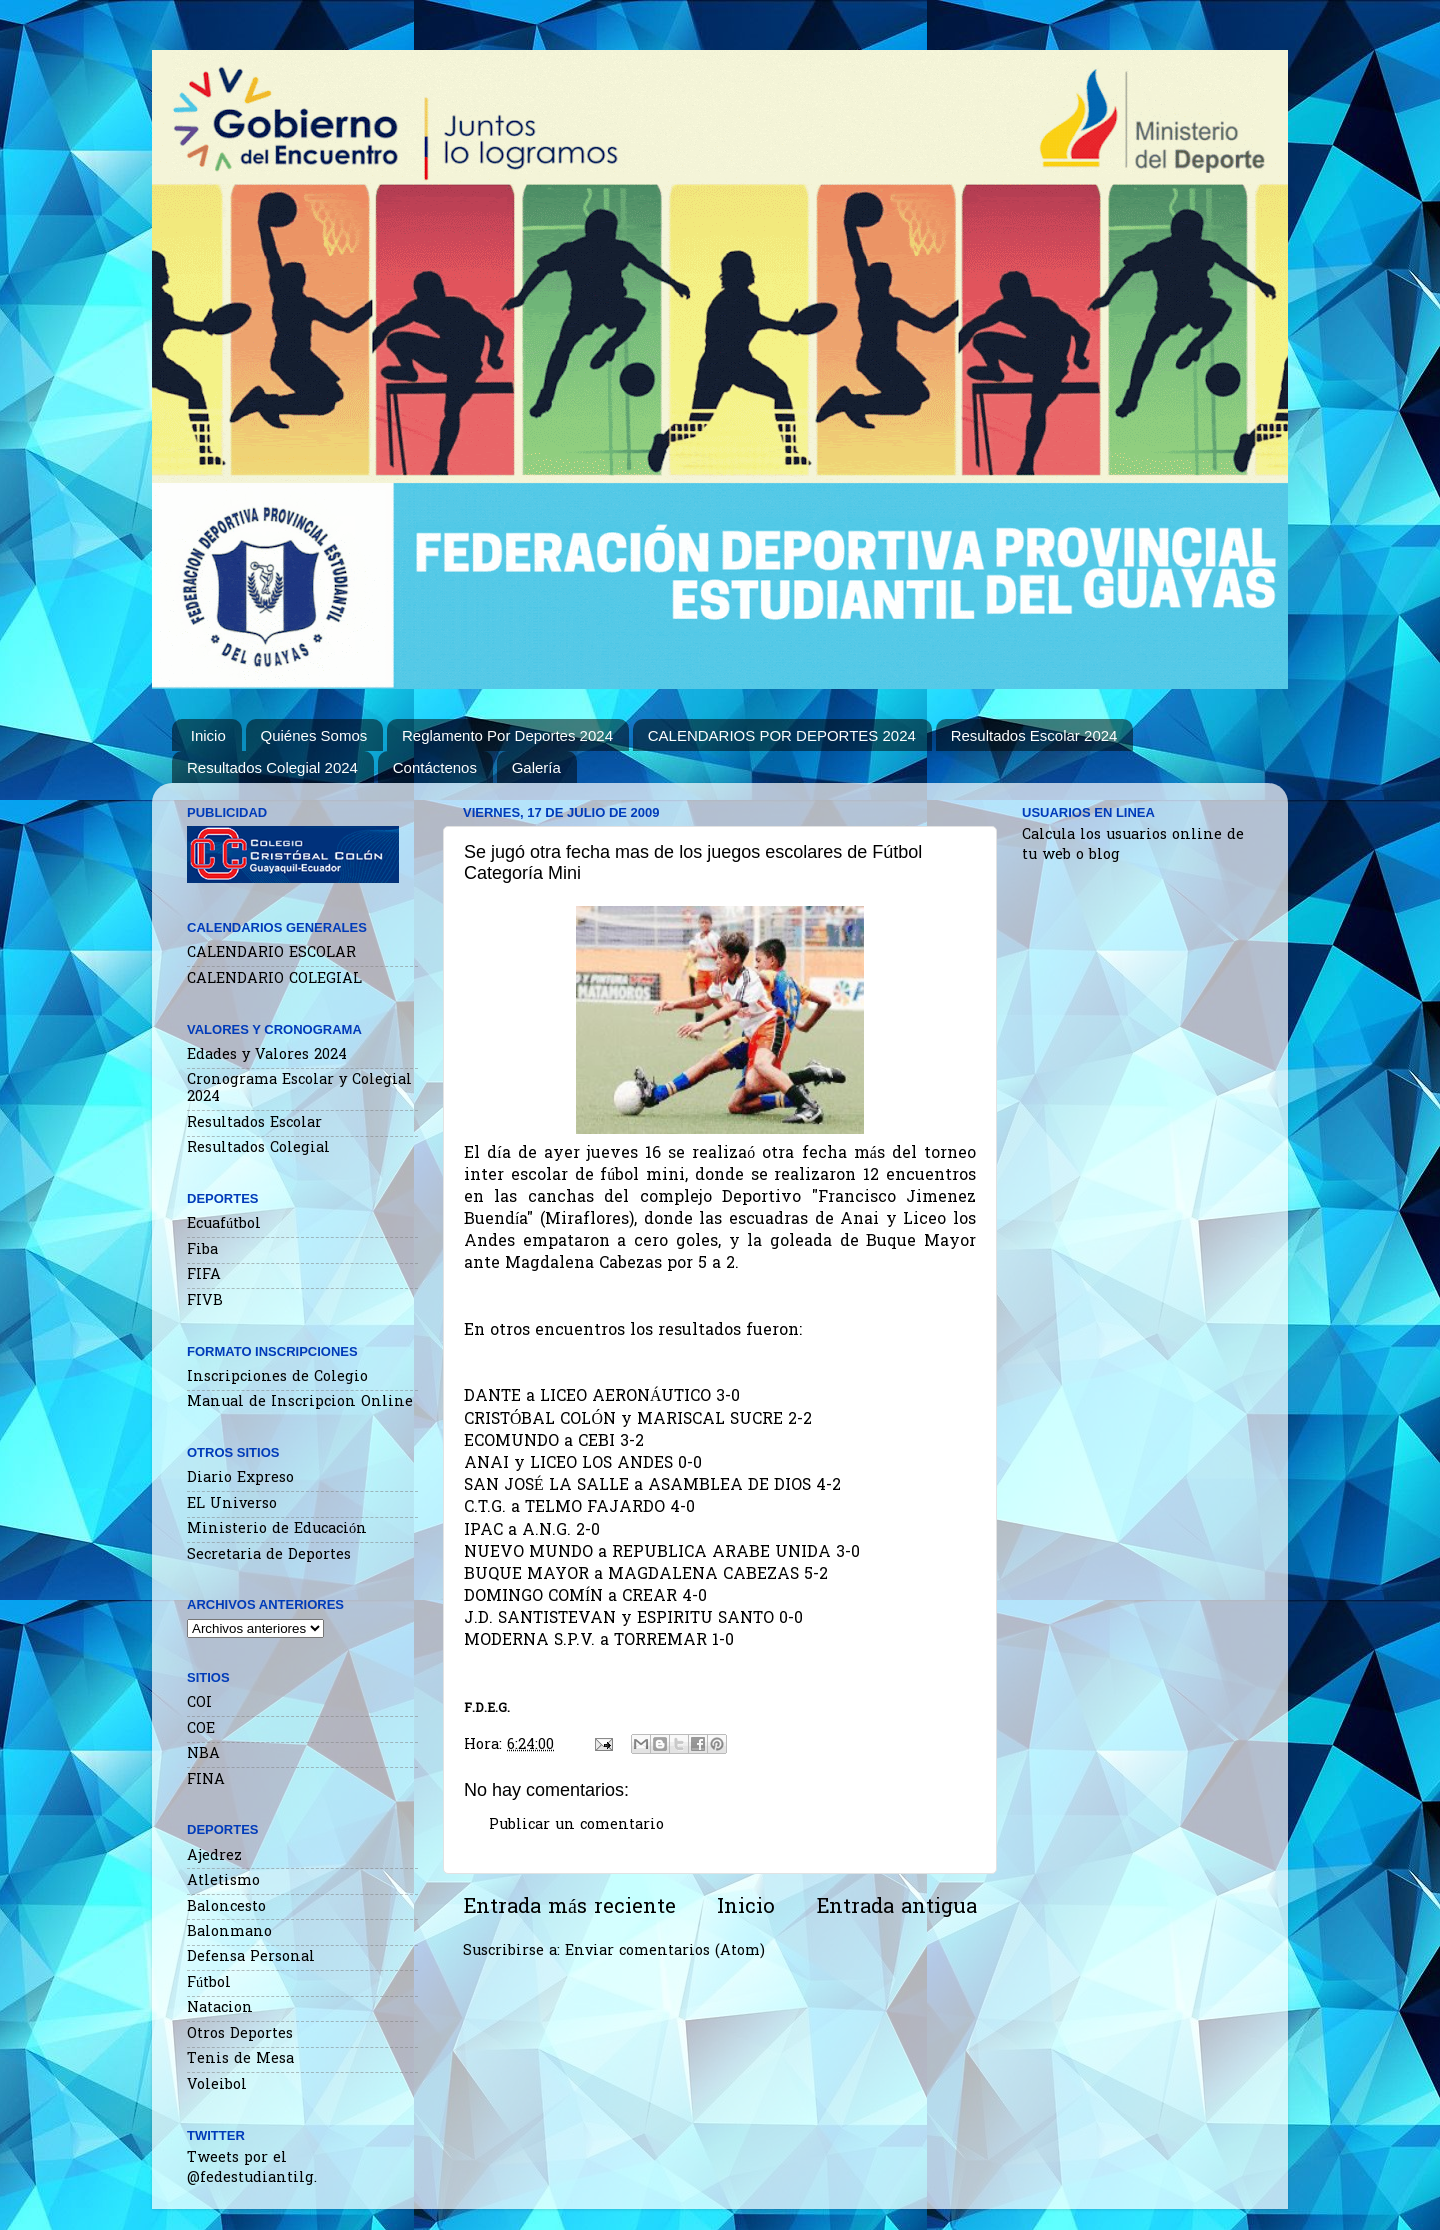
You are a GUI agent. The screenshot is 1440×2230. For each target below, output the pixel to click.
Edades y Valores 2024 (267, 1055)
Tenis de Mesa (240, 2059)
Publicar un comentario (576, 1825)
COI (199, 1703)
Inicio (208, 735)
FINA (206, 1780)
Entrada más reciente (569, 1908)
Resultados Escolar (254, 1123)
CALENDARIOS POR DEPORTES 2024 (782, 735)
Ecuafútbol (224, 1224)
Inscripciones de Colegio (277, 1377)
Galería (536, 767)
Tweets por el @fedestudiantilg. (252, 2168)
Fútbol (209, 1983)
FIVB (205, 1301)
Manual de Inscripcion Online (300, 1402)
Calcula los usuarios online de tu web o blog (1133, 845)
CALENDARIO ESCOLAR (271, 953)
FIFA (204, 1275)
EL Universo (232, 1504)
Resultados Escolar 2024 (1034, 735)
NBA (203, 1754)
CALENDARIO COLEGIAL (274, 979)
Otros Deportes (240, 2034)
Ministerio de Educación (277, 1529)
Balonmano (229, 1932)
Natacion (220, 2008)
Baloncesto (226, 1907)
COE (201, 1729)
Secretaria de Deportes (269, 1555)
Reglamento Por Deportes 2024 (507, 735)
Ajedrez (214, 1856)
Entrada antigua (896, 1908)
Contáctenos (435, 767)
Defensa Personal (251, 1957)
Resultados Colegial (258, 1148)
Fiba (202, 1250)
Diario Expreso (240, 1478)
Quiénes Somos (314, 735)
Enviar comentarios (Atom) (665, 1951)
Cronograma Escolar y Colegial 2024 (299, 1089)
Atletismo (223, 1881)
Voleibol (217, 2085)
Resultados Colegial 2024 (272, 767)
